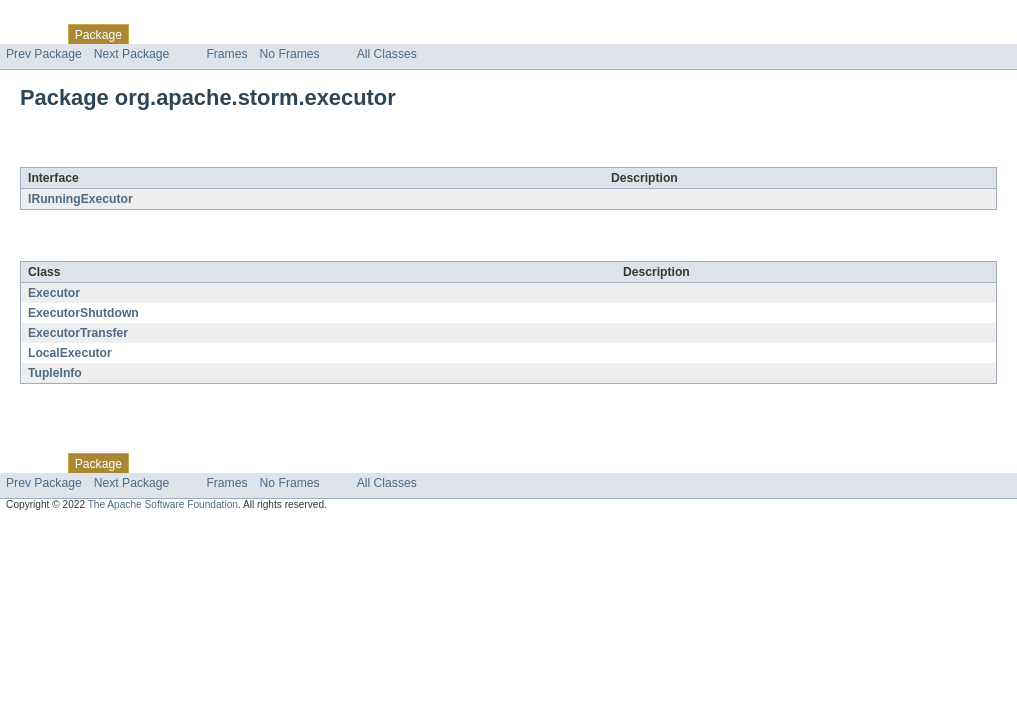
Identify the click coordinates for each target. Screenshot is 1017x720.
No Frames (290, 54)
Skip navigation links (55, 17)
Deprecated (284, 34)
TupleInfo (55, 373)
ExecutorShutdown (83, 313)
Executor (54, 293)
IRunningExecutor (80, 199)
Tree (228, 34)
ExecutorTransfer (78, 333)
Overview (31, 34)
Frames (226, 54)
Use (193, 34)
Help (381, 34)
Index (342, 34)
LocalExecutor (70, 353)
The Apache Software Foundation (163, 504)
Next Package (132, 54)
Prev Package (44, 54)
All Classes (387, 54)
